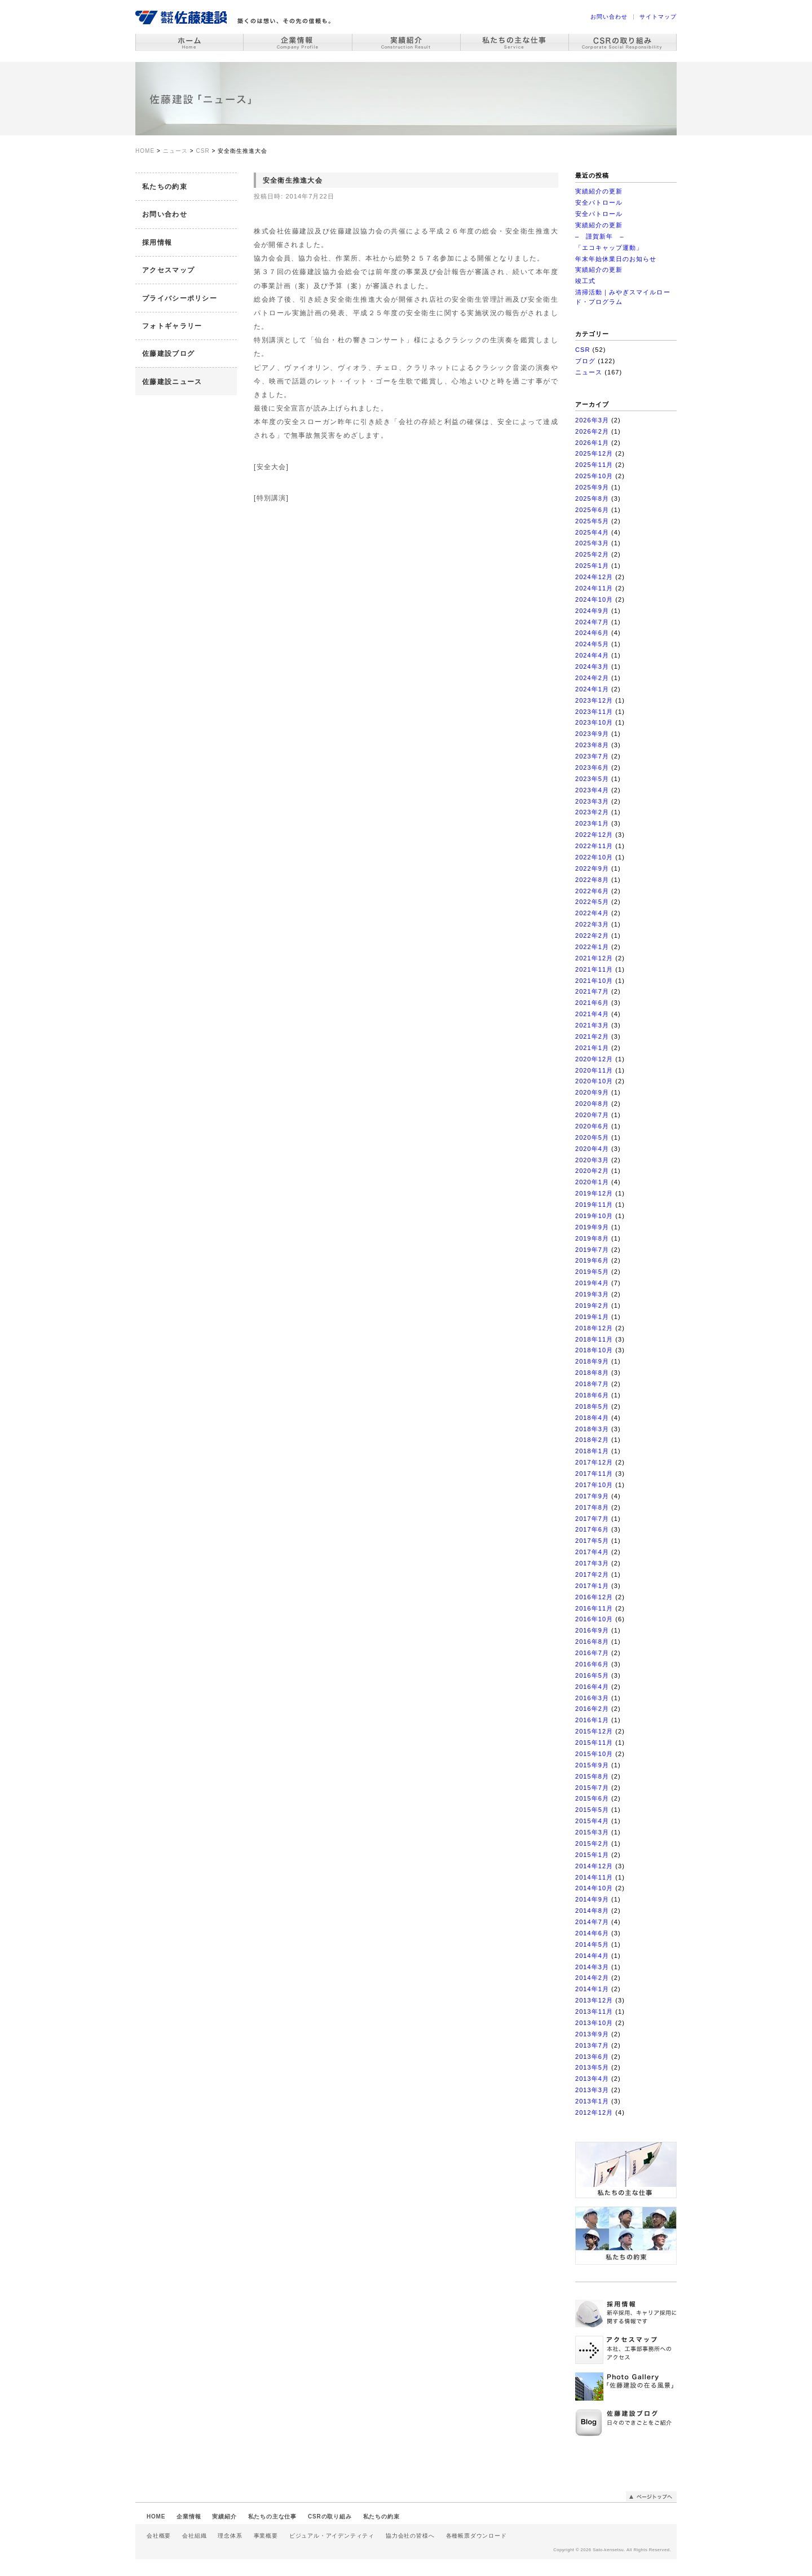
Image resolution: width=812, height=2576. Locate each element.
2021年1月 (592, 1047)
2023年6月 (592, 767)
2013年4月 (592, 2078)
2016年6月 (592, 1664)
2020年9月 (592, 1092)
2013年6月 (592, 2056)
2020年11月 (594, 1070)
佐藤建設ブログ (168, 354)
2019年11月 (594, 1204)
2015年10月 (594, 1753)
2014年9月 (592, 1899)
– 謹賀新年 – (599, 236)
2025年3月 (592, 543)
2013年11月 (594, 2011)
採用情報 (157, 242)
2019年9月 (592, 1227)
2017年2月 (592, 1574)
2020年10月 (594, 1081)
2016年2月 (592, 1708)
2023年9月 (592, 733)
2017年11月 (594, 1473)
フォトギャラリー (172, 326)
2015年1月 (592, 1854)
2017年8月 (592, 1507)
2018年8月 (592, 1372)
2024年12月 (594, 577)
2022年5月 (592, 901)
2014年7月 (592, 1921)
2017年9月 (592, 1496)
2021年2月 (592, 1036)
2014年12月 (594, 1866)
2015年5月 (592, 1809)
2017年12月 (594, 1462)
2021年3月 (592, 1025)
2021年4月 (592, 1014)
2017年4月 (592, 1552)
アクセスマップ (168, 270)
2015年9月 (592, 1765)
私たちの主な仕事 (272, 2516)
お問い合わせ (609, 17)
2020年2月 (592, 1170)
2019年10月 (594, 1215)
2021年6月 (592, 1002)
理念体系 (230, 2536)
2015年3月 (592, 1832)
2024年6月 (592, 632)
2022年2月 (592, 935)
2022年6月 (592, 891)
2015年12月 (594, 1731)
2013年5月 (592, 2067)
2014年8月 (592, 1910)
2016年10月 (594, 1619)
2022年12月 (594, 834)
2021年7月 (592, 991)
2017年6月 (592, 1529)
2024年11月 (594, 588)
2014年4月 (592, 1955)
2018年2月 (592, 1439)
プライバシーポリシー (179, 298)
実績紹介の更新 (599, 191)
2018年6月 (592, 1395)
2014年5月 (592, 1944)
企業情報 (188, 2516)
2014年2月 (592, 1977)
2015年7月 (592, 1787)
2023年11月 (594, 711)
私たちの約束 (164, 187)
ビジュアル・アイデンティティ (331, 2536)
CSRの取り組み (330, 2516)
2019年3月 (592, 1294)
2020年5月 (592, 1137)
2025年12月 (594, 453)
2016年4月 (592, 1686)
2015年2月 (592, 1843)
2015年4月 (592, 1821)
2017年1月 (592, 1585)
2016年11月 (594, 1608)
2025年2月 (592, 554)
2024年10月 (594, 599)
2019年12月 (594, 1193)
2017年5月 (592, 1540)
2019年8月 (592, 1238)
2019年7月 (592, 1249)
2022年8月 (592, 879)
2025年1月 (592, 565)
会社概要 (159, 2536)
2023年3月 (592, 801)
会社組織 (194, 2536)
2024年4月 (592, 655)
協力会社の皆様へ (410, 2536)
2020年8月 (592, 1103)
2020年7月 (592, 1114)
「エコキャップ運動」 (609, 247)
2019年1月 (592, 1316)
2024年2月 (592, 677)
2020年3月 (592, 1160)
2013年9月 (592, 2034)
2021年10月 (594, 980)
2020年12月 (594, 1059)
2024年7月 (592, 622)
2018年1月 (592, 1451)
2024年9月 (592, 610)
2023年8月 (592, 745)
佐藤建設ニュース (172, 382)
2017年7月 (592, 1518)
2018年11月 (594, 1339)
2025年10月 (594, 476)
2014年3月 (592, 1967)
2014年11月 (594, 1877)
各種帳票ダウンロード (476, 2536)
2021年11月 (594, 969)
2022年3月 (592, 924)
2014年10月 (594, 1888)
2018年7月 (592, 1383)
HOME (156, 2516)
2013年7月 (592, 2045)
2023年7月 (592, 756)
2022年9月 (592, 868)
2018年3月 (592, 1429)
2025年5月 (592, 521)
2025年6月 (592, 509)
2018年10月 (594, 1350)
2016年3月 (592, 1698)
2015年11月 (594, 1742)
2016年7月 (592, 1652)
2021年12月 (594, 958)
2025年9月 (592, 487)
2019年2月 (592, 1305)
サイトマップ (658, 17)
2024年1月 (592, 689)
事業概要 (266, 2536)
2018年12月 (594, 1328)
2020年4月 (592, 1148)
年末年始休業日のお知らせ (615, 258)
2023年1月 (592, 823)
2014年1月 (592, 1989)
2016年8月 (592, 1641)
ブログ (585, 361)
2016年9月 (592, 1630)
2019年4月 (592, 1283)
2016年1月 (592, 1720)
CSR (582, 349)
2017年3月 (592, 1563)
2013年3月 (592, 2090)
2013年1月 (592, 2101)
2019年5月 (592, 1271)
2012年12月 (594, 2112)
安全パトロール (599, 202)
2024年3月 (592, 666)
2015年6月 (592, 1798)
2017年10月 (594, 1484)
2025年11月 (594, 464)
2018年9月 (592, 1361)
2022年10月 (594, 857)
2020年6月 (592, 1126)
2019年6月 (592, 1260)
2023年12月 (594, 700)
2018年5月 (592, 1406)
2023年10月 (594, 722)
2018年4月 (592, 1417)
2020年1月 (592, 1182)
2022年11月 (594, 846)
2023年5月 (592, 778)
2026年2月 (592, 431)
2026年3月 (592, 420)
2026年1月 (592, 442)
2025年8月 (592, 498)
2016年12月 (594, 1597)
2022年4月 (592, 913)
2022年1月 (592, 946)
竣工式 (585, 280)
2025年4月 (592, 532)
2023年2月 (592, 812)
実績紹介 (224, 2516)
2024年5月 (592, 644)
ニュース (588, 372)
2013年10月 (594, 2022)
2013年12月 (594, 2000)
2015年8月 (592, 1776)
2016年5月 (592, 1675)
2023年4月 (592, 790)
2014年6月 (592, 1933)
